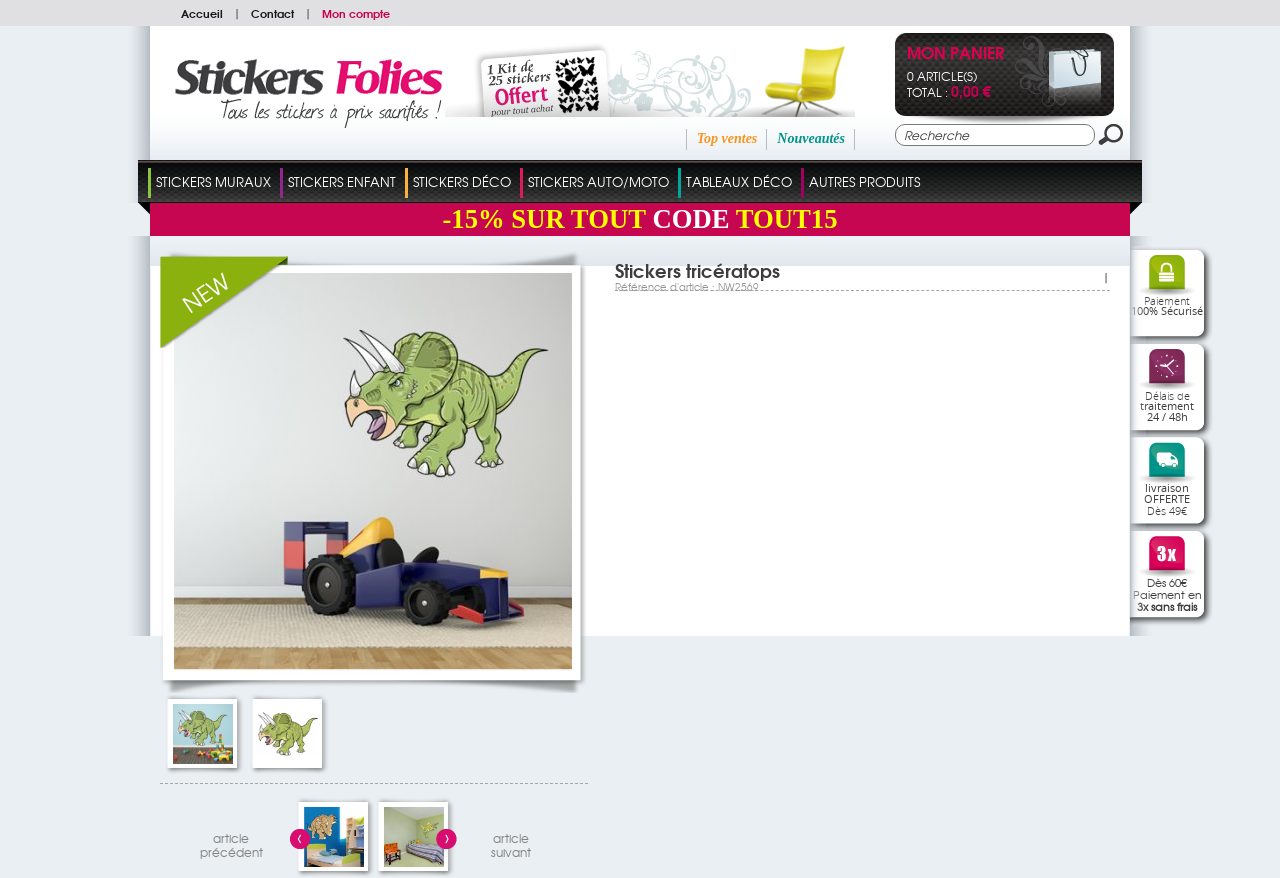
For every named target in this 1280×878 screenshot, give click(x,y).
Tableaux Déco (739, 181)
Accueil (202, 13)
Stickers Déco (462, 181)
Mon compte (356, 13)
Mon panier (955, 54)
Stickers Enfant (342, 181)
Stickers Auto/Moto (598, 181)
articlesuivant (511, 842)
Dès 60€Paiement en (1167, 594)
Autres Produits (864, 181)
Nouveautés (811, 138)
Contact (272, 13)
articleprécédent (231, 842)
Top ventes (727, 138)
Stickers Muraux (213, 181)
